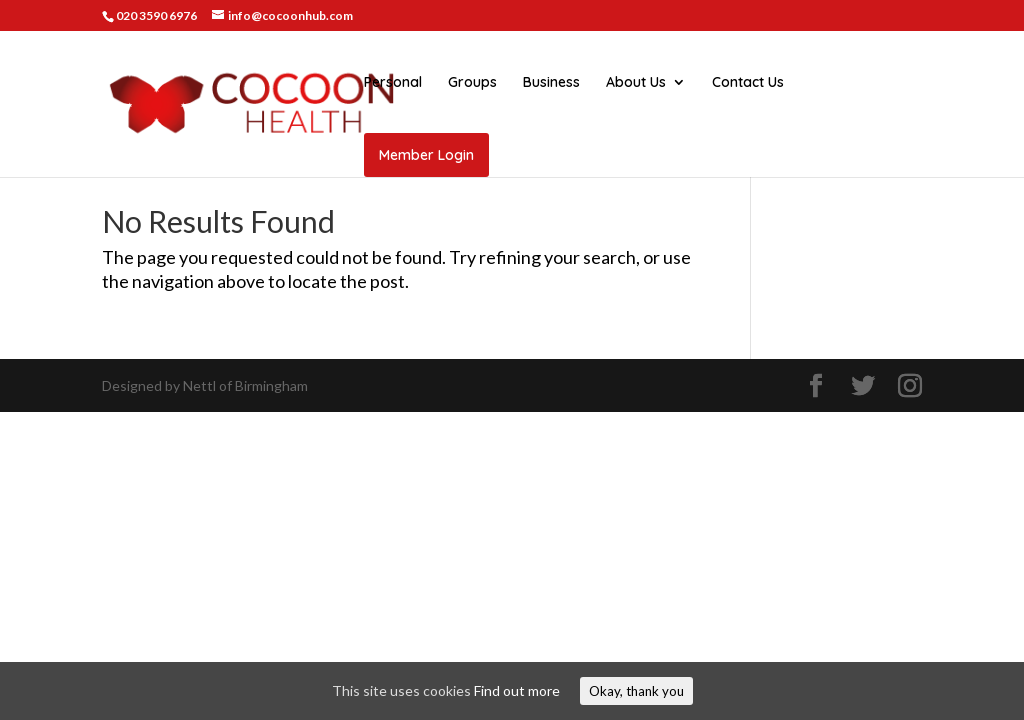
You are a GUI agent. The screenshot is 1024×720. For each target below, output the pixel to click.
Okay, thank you (636, 691)
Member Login (426, 155)
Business (551, 83)
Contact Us (748, 83)
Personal (393, 83)
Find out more (517, 690)
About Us (636, 83)
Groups (472, 83)
